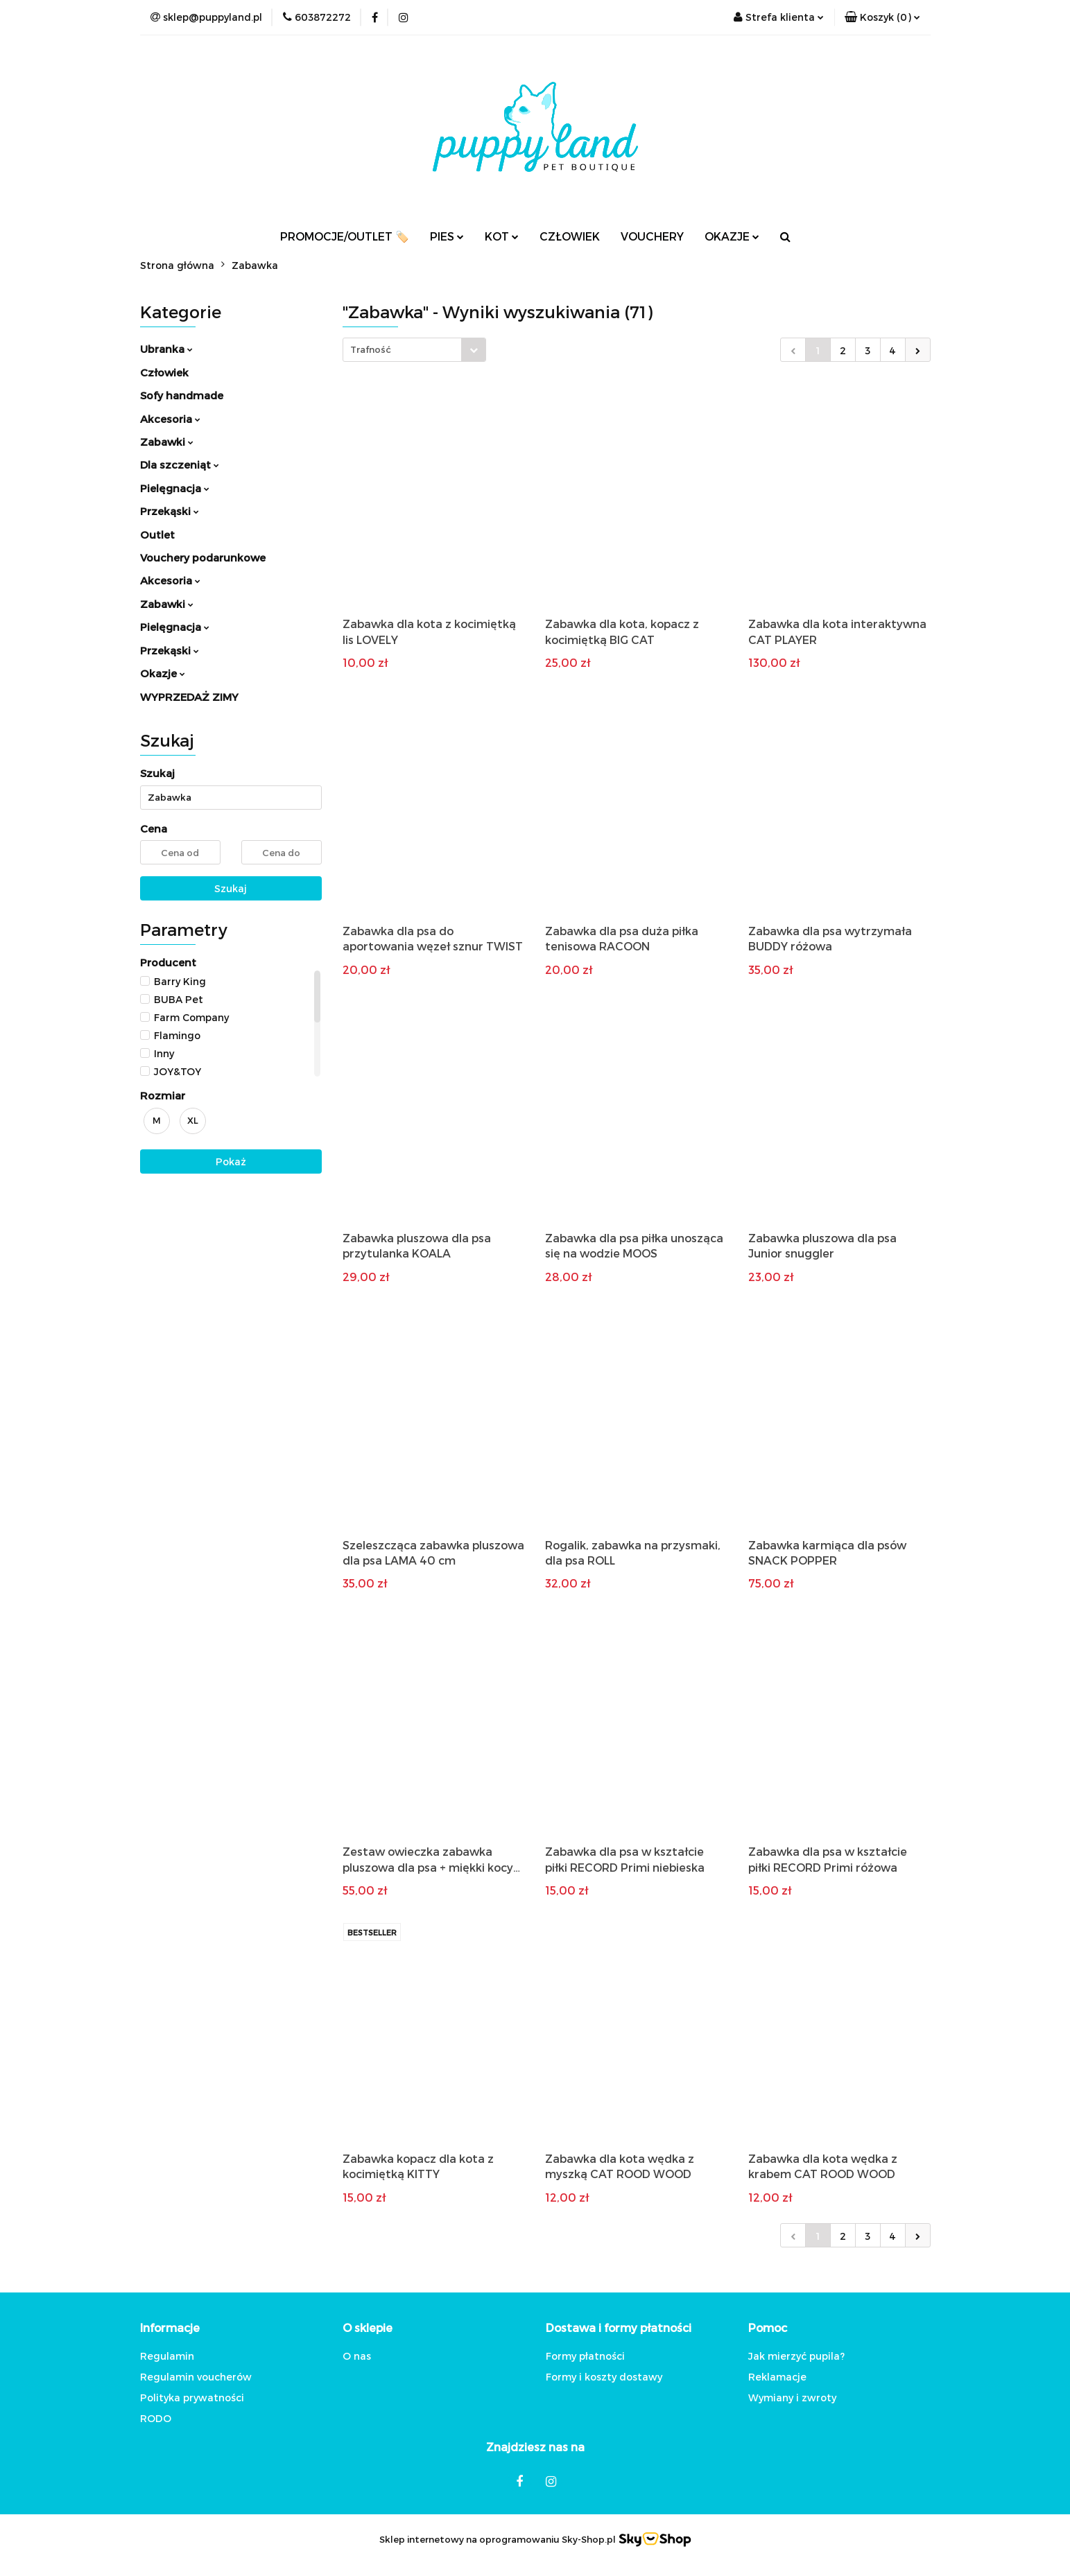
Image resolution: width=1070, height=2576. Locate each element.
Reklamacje (777, 2377)
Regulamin (167, 2356)
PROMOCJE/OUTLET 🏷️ (344, 236)
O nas (357, 2356)
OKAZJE (732, 236)
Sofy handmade (181, 395)
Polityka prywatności (192, 2397)
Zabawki (166, 441)
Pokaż (231, 1161)
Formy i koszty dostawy (604, 2377)
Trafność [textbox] (370, 349)
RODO (155, 2418)
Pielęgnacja (174, 488)
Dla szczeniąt (179, 464)
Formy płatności (585, 2356)
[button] (882, 17)
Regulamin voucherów (196, 2377)
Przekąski (169, 511)
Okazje (162, 673)
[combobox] (414, 350)
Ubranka (166, 348)
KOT (502, 236)
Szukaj (230, 888)
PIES (447, 236)
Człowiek (164, 372)
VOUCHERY (652, 236)
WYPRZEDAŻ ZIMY (189, 696)
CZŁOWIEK (570, 236)
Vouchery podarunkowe (203, 557)
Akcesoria (170, 418)
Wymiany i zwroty (792, 2397)
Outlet (157, 534)
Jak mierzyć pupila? (796, 2356)
